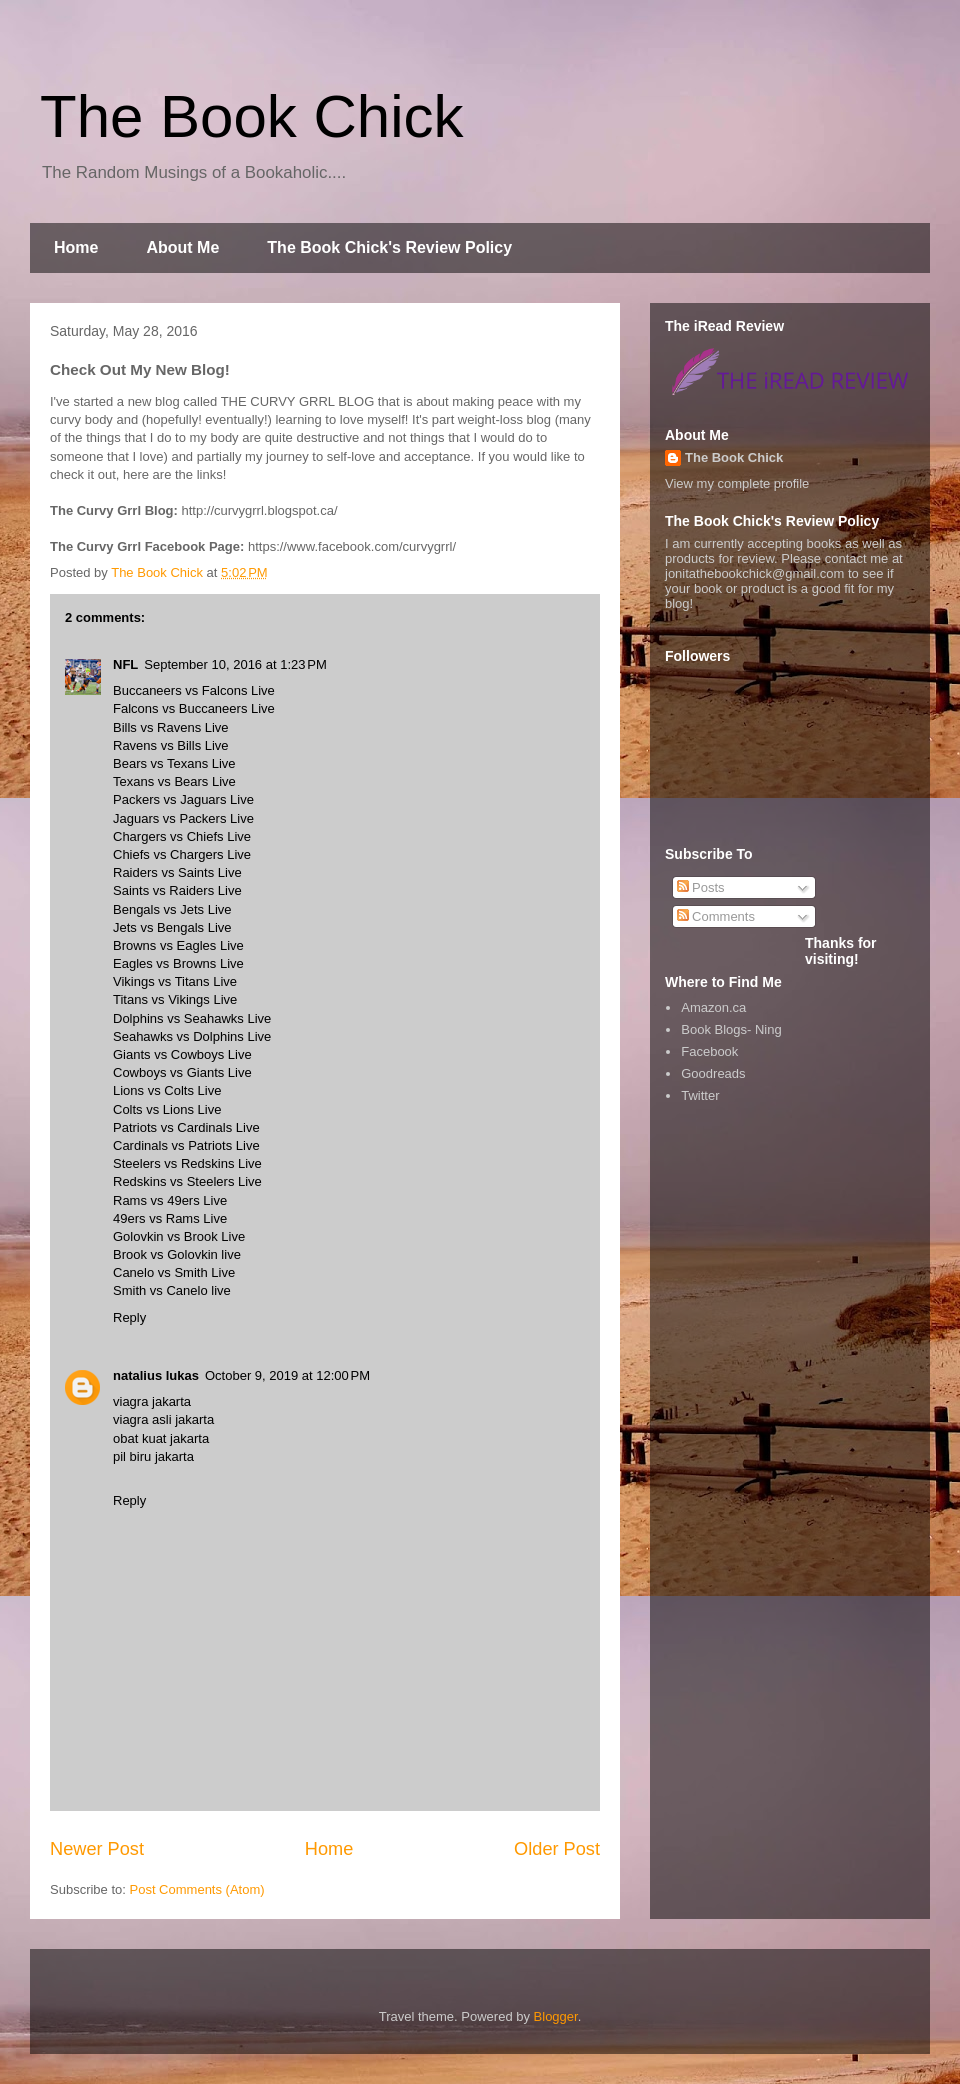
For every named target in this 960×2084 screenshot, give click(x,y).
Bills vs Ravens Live (171, 727)
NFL (125, 664)
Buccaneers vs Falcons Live (194, 690)
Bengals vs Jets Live (172, 909)
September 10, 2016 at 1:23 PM (235, 664)
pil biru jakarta (153, 1456)
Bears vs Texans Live (174, 763)
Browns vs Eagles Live (178, 945)
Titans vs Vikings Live (175, 999)
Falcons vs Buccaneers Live (194, 708)
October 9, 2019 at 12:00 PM (287, 1375)
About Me (182, 247)
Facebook (709, 1051)
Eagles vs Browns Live (178, 963)
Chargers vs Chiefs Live (182, 836)
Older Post (557, 1849)
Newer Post (97, 1849)
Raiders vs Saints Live (177, 872)
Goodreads (713, 1073)
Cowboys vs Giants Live (182, 1072)
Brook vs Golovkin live (177, 1254)
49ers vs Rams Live (170, 1218)
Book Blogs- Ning (731, 1029)
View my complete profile (737, 483)
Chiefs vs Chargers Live (182, 854)
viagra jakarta (152, 1401)
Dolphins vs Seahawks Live (192, 1018)
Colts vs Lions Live (167, 1109)
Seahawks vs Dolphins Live (192, 1036)
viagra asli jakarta (163, 1419)
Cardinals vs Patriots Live (186, 1145)
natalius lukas (156, 1375)
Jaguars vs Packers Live (183, 818)
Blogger (556, 2016)
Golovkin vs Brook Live (179, 1236)
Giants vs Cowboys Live (182, 1054)
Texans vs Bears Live (174, 781)
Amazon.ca (713, 1007)
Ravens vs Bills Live (171, 745)
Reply (129, 1317)
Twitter (700, 1095)
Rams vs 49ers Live (170, 1200)
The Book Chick (252, 116)
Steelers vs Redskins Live (187, 1163)
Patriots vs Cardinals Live (186, 1127)
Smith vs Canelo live (172, 1290)
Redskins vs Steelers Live (187, 1181)
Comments (716, 916)
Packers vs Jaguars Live (183, 799)
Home (76, 247)
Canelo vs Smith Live (174, 1272)
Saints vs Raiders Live (177, 890)
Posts (701, 887)
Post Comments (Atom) (197, 1889)
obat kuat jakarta (161, 1438)
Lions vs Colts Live (167, 1090)
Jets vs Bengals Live (172, 927)
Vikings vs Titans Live (175, 981)
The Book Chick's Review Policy (389, 247)
